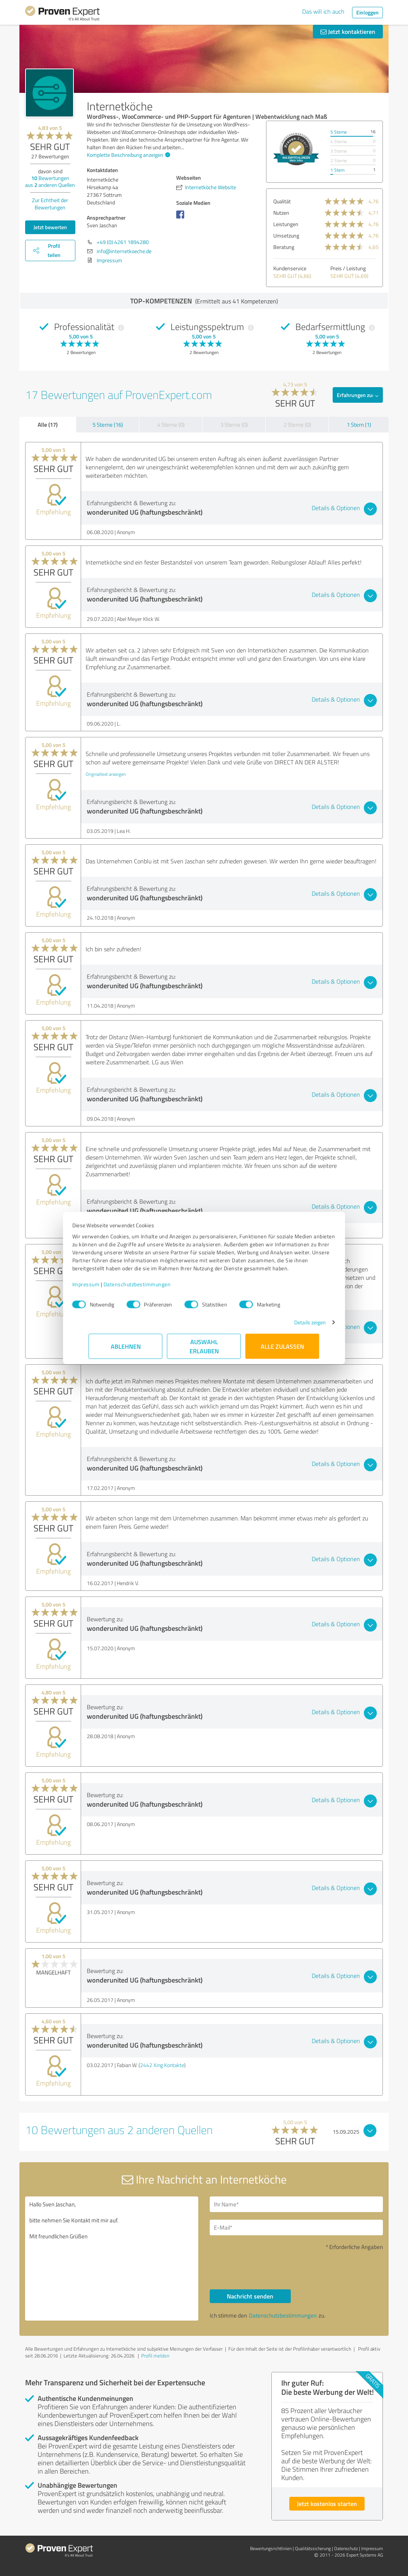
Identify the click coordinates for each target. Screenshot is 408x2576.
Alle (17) (47, 424)
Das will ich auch (323, 11)
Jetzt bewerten (50, 227)
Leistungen (285, 224)
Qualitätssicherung (313, 2548)
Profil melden (155, 2355)
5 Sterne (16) (107, 425)
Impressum (102, 1288)
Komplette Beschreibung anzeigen (127, 154)
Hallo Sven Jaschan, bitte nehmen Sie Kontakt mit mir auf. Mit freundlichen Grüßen (111, 2258)
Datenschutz (346, 2548)
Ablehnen (126, 1350)
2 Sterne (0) (297, 425)
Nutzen (281, 212)
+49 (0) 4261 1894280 (123, 242)
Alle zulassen (282, 1350)
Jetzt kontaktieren (347, 31)
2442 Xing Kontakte (162, 2065)
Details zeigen (293, 1326)
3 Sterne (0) (234, 425)
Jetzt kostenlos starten (327, 2503)
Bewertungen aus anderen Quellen (50, 181)
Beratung (283, 246)
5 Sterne (338, 132)
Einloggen (367, 12)
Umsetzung (286, 235)
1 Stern (337, 170)
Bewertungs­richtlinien (271, 2548)
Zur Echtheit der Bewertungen (50, 203)
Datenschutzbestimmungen (153, 1288)
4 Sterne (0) (171, 425)
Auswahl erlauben (204, 1350)
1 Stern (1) (359, 425)
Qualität (282, 201)
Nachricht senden (250, 2296)
